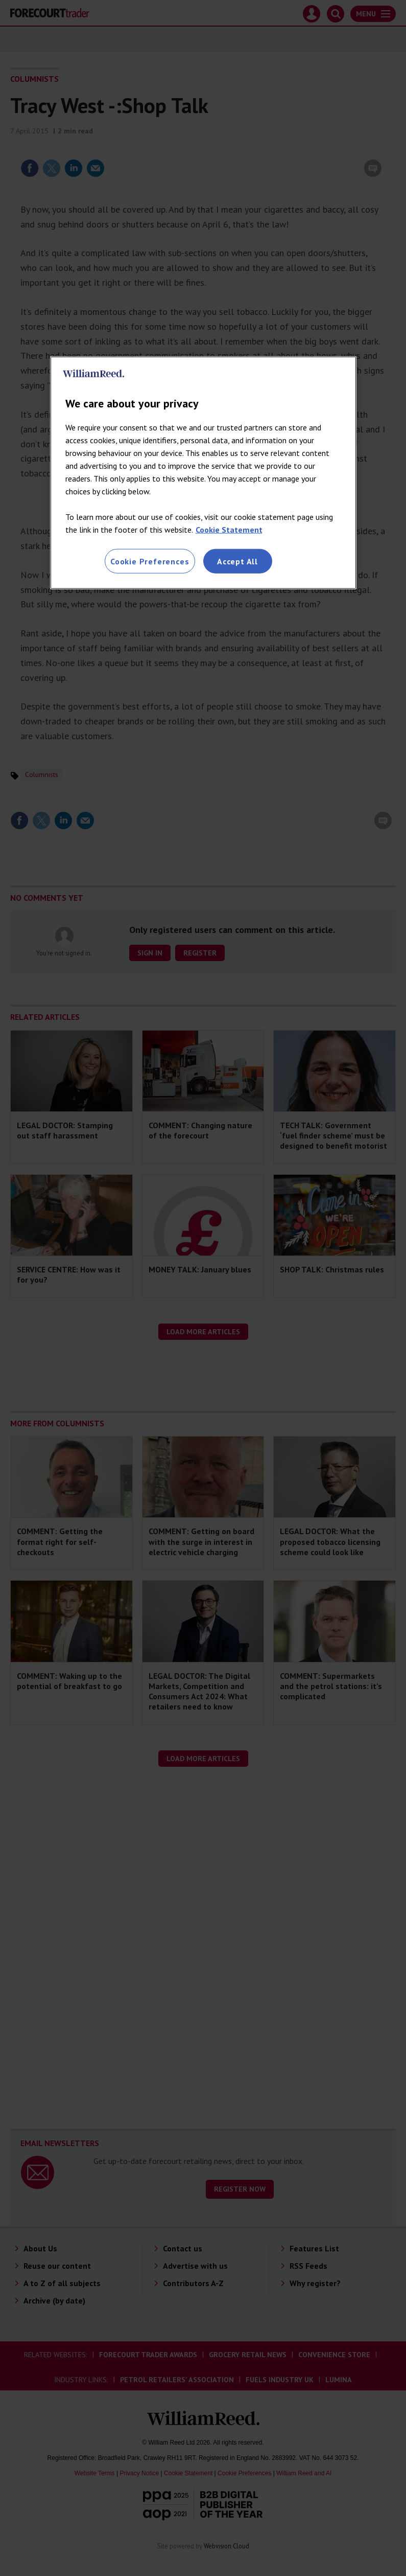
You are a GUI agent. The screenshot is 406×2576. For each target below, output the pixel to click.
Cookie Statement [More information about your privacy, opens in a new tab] (229, 530)
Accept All (237, 561)
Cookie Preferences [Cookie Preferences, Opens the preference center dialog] (149, 561)
